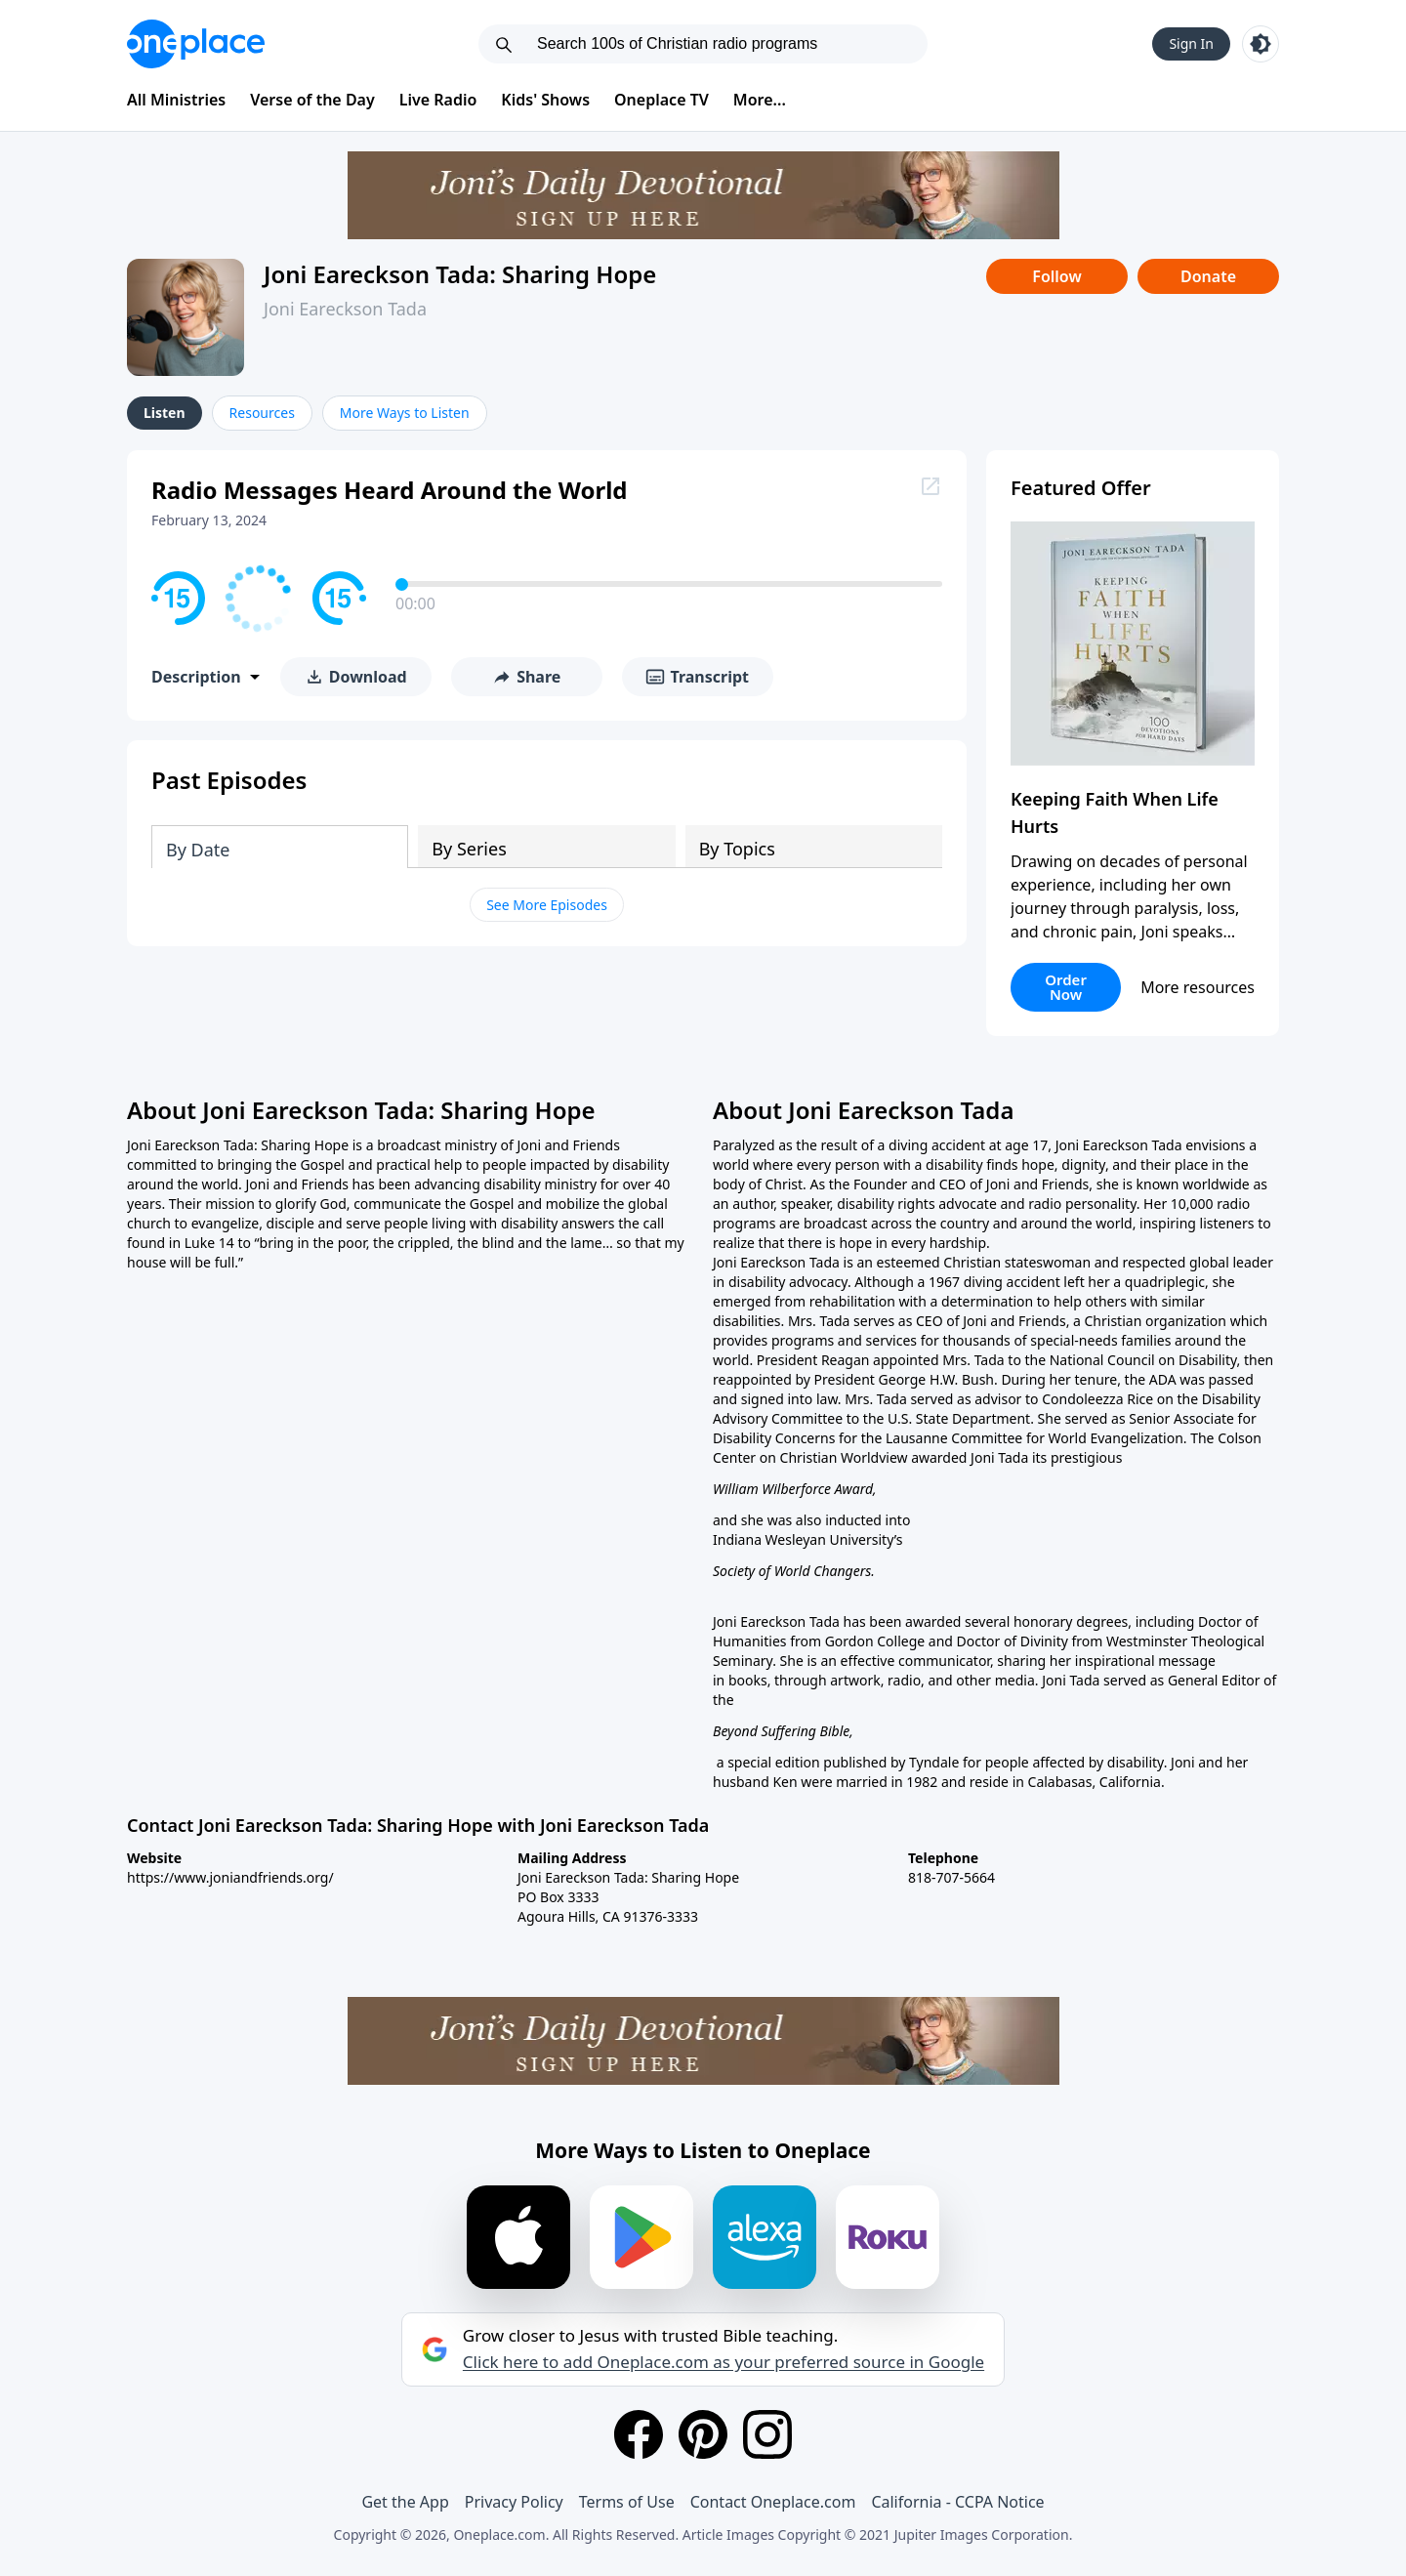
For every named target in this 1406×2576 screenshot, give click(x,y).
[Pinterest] (703, 2434)
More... (759, 99)
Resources (262, 412)
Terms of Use (627, 2502)
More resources (1197, 987)
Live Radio (438, 99)
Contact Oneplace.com (773, 2502)
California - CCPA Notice (957, 2502)
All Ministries (176, 99)
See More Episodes (546, 904)
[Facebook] (638, 2434)
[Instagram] (767, 2434)
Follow (1056, 276)
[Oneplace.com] (196, 44)
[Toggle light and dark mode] (1260, 43)
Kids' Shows (545, 99)
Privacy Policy (514, 2502)
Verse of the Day (312, 99)
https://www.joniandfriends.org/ (230, 1877)
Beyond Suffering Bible (781, 1731)
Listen (165, 412)
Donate (1208, 276)
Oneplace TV (661, 99)
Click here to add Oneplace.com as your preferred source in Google (723, 2362)
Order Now (1066, 987)
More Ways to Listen (405, 412)
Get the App (404, 2502)
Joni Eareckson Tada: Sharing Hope (460, 274)
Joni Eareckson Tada (345, 308)
